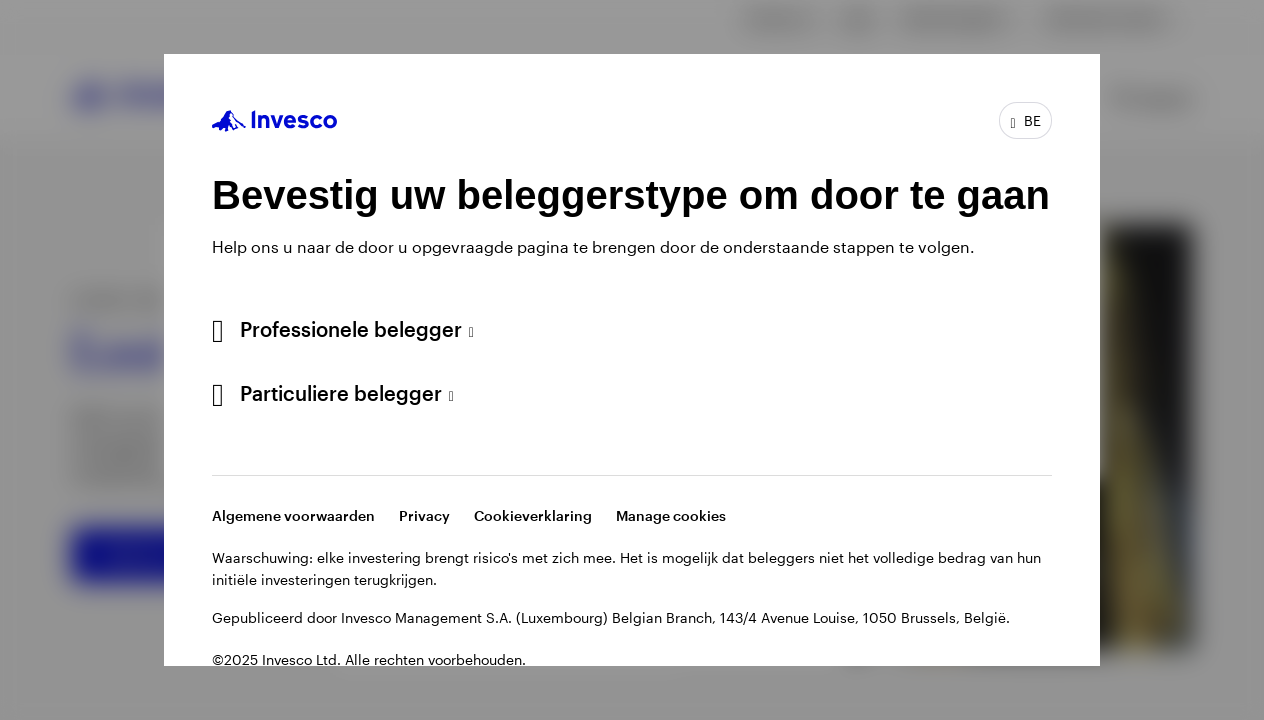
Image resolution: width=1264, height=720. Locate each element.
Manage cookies (671, 515)
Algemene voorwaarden (293, 515)
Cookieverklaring (533, 515)
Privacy (424, 515)
